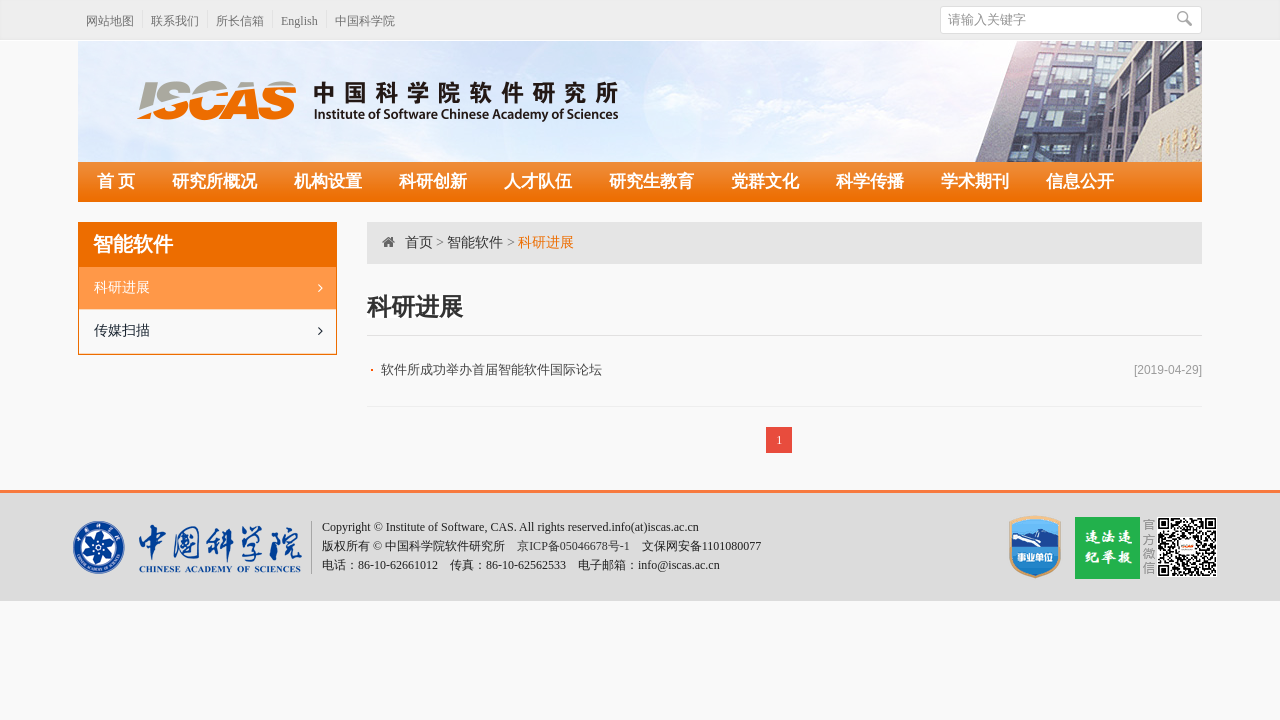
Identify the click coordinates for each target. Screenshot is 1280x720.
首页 (419, 242)
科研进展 (215, 288)
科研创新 (433, 181)
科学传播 (870, 181)
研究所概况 (214, 181)
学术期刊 (975, 181)
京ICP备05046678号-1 (573, 546)
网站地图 (110, 21)
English (299, 21)
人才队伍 (538, 181)
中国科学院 (365, 21)
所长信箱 (240, 21)
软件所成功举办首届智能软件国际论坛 (491, 369)
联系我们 (175, 21)
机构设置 (328, 181)
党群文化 (765, 181)
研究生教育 (651, 181)
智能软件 (475, 242)
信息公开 (1080, 181)
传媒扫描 (215, 331)
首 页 (116, 181)
